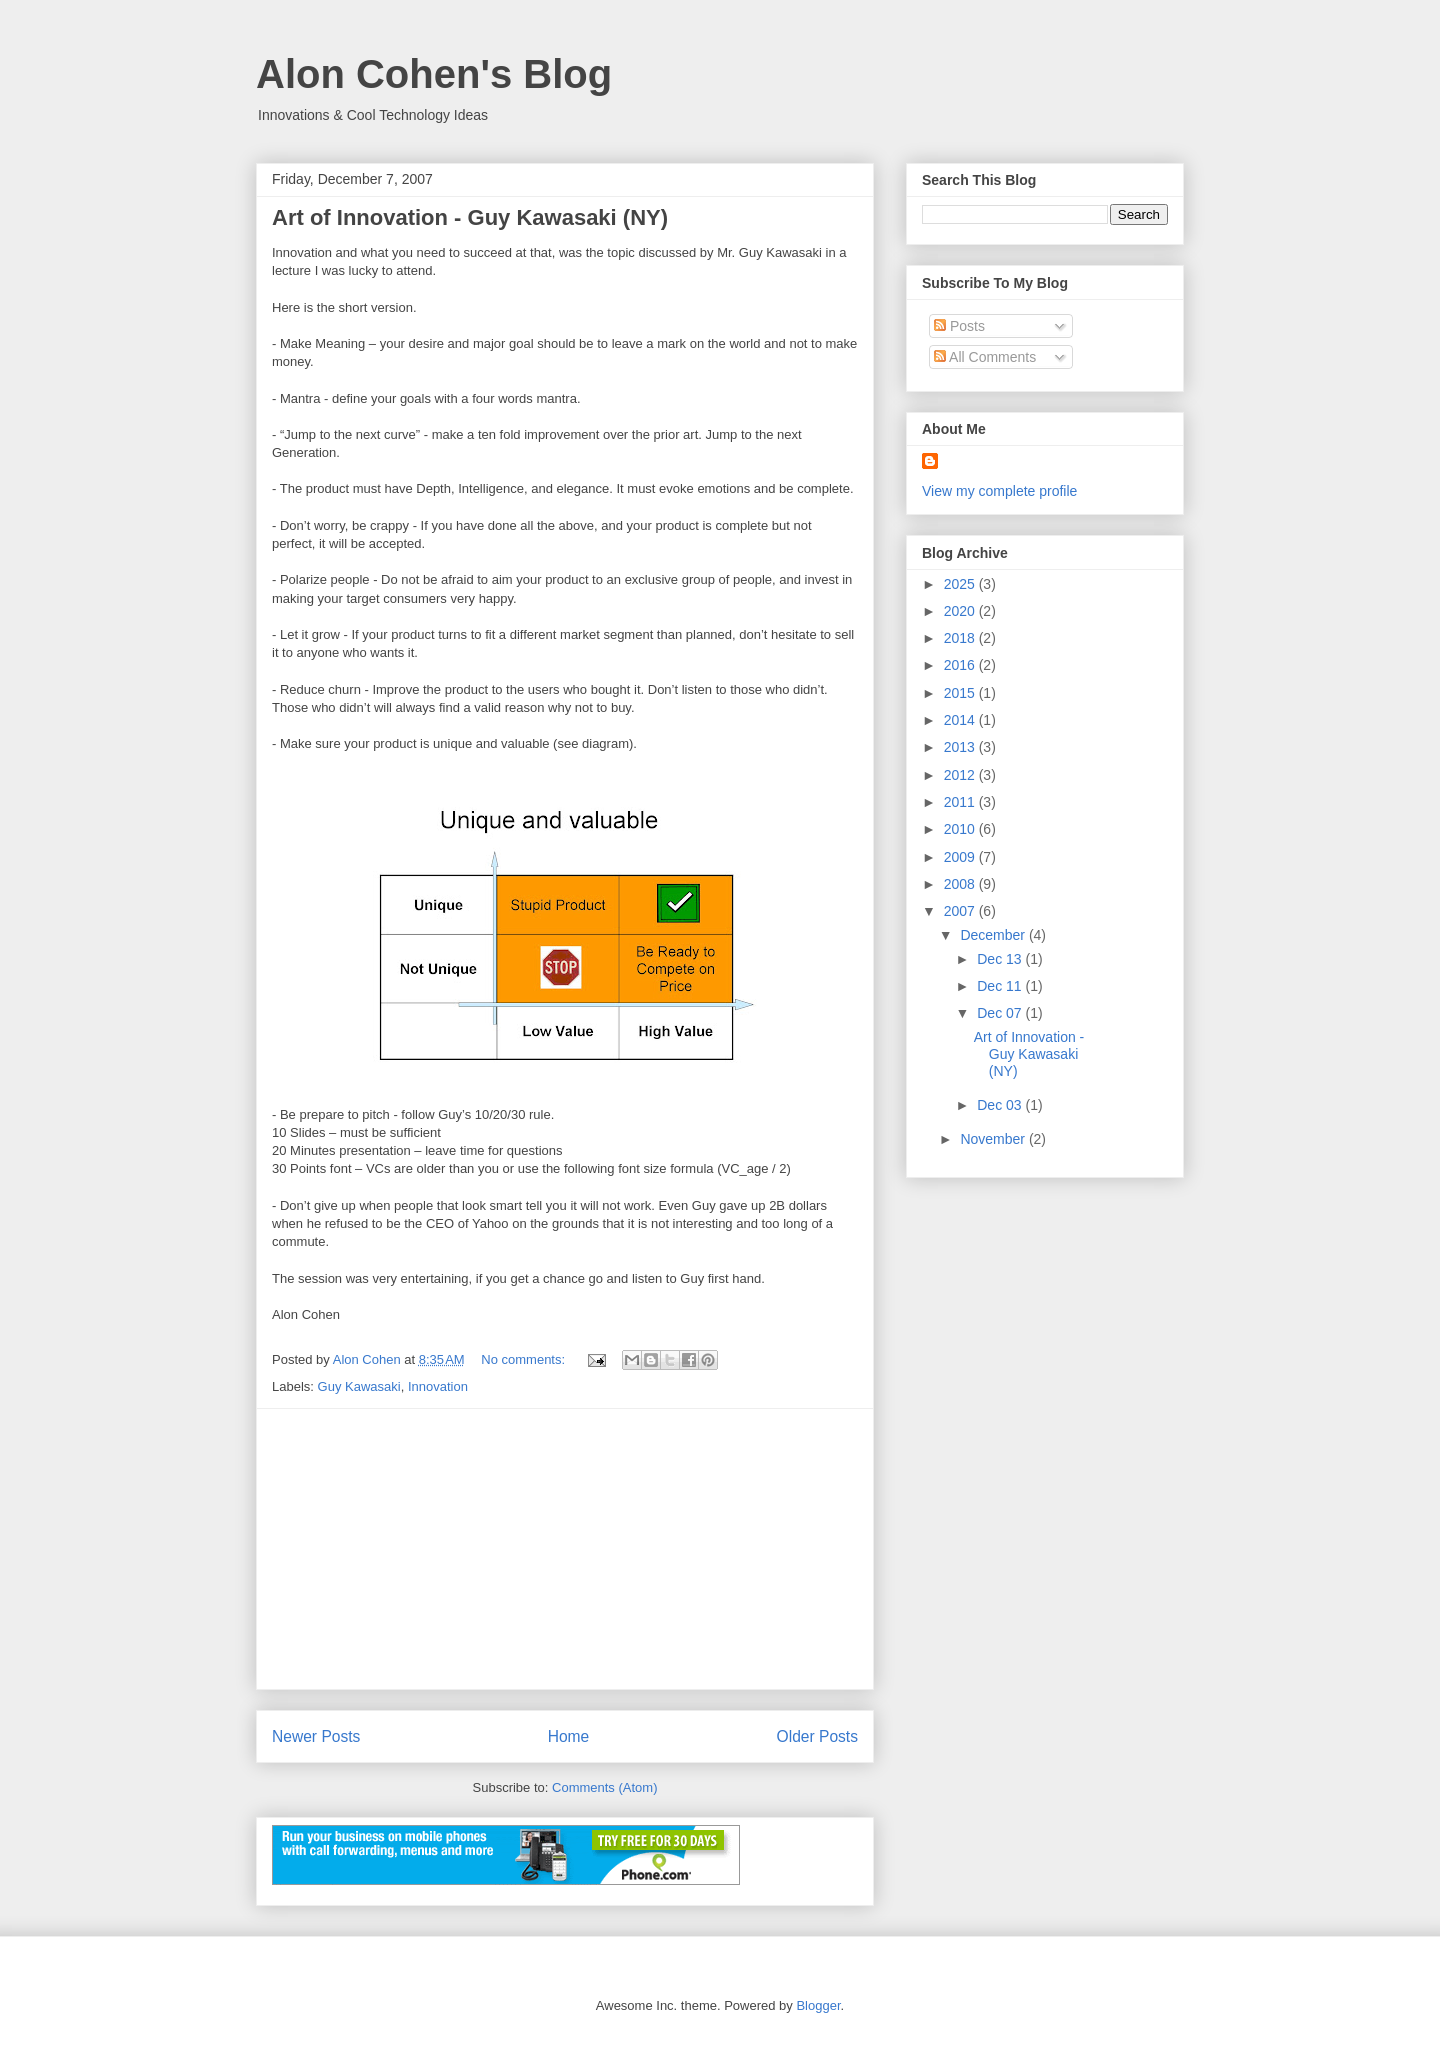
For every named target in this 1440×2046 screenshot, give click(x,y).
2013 (961, 747)
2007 (961, 911)
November (994, 1139)
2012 (961, 775)
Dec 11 (1001, 986)
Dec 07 (1001, 1013)
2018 (961, 638)
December (994, 935)
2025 (961, 584)
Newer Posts (316, 1736)
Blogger (818, 2005)
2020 (961, 611)
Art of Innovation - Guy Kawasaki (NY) (470, 217)
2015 (961, 693)
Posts (959, 326)
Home (569, 1736)
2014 (961, 720)
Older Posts (817, 1736)
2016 (961, 665)
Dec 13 (1001, 959)
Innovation (438, 1386)
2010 (961, 829)
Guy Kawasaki (359, 1386)
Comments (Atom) (604, 1787)
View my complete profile (999, 491)
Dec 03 (1001, 1105)
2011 (961, 802)
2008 (961, 884)
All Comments (985, 357)
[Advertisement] (565, 1549)
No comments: (524, 1359)
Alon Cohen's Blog (434, 74)
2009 (961, 857)
